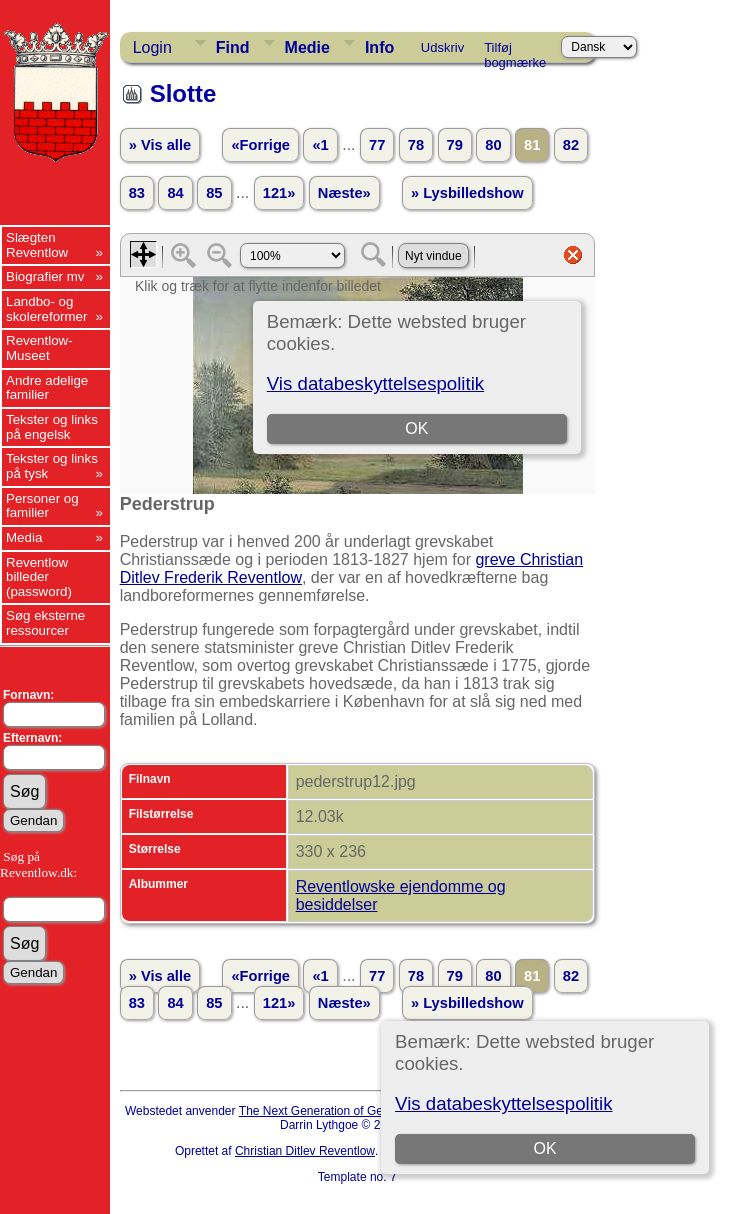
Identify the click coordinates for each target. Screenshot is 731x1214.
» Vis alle (160, 145)
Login (152, 47)
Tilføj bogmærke (515, 51)
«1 (320, 145)
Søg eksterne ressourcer (45, 623)
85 (214, 193)
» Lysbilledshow (467, 193)
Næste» (344, 193)
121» (279, 193)
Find (233, 47)
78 (416, 145)
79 (455, 145)
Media (24, 537)
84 (175, 193)
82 (571, 145)
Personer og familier (42, 506)
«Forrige (260, 145)
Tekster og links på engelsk (52, 427)
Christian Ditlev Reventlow (305, 1151)
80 (493, 145)
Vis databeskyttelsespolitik (503, 1103)
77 (377, 145)
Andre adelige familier (47, 388)
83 (137, 193)
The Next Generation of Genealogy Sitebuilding (365, 1111)
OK (545, 1148)
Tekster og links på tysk (52, 466)
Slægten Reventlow (37, 245)
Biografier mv (45, 276)
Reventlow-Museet (39, 348)
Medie (307, 47)
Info (379, 47)
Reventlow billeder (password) (39, 577)
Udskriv (442, 47)
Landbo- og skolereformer (46, 309)
